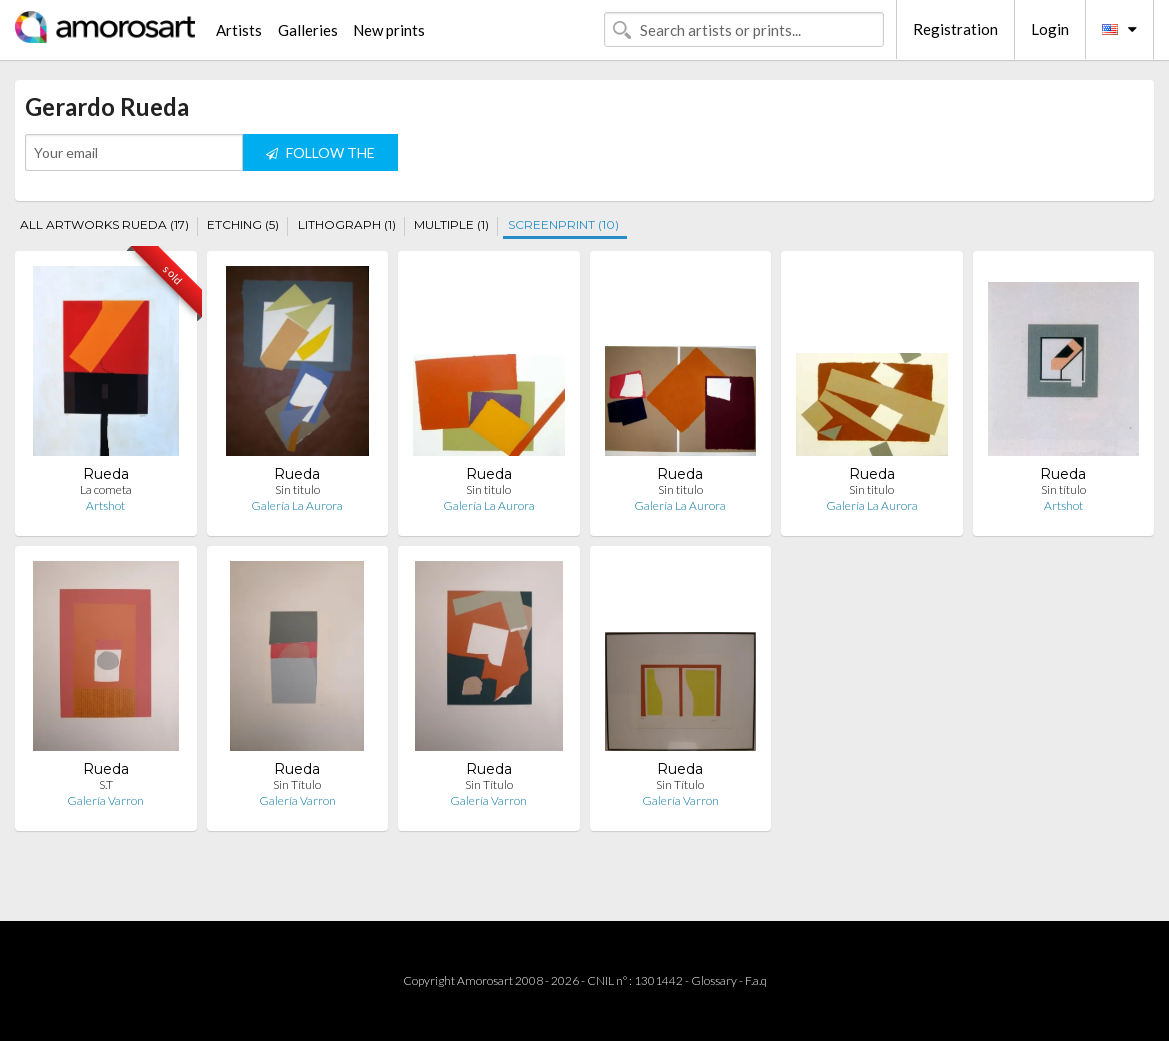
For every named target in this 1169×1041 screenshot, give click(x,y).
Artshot (105, 505)
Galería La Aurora (297, 505)
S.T (106, 784)
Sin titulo (297, 489)
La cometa (106, 489)
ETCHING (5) (243, 224)
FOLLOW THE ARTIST (320, 157)
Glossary (714, 980)
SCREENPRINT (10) (563, 224)
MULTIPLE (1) (451, 224)
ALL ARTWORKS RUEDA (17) (104, 224)
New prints (389, 30)
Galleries (308, 30)
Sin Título (297, 784)
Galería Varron (105, 800)
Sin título (1063, 489)
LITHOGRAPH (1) (347, 224)
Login (1050, 29)
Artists (239, 30)
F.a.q (756, 980)
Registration (955, 29)
